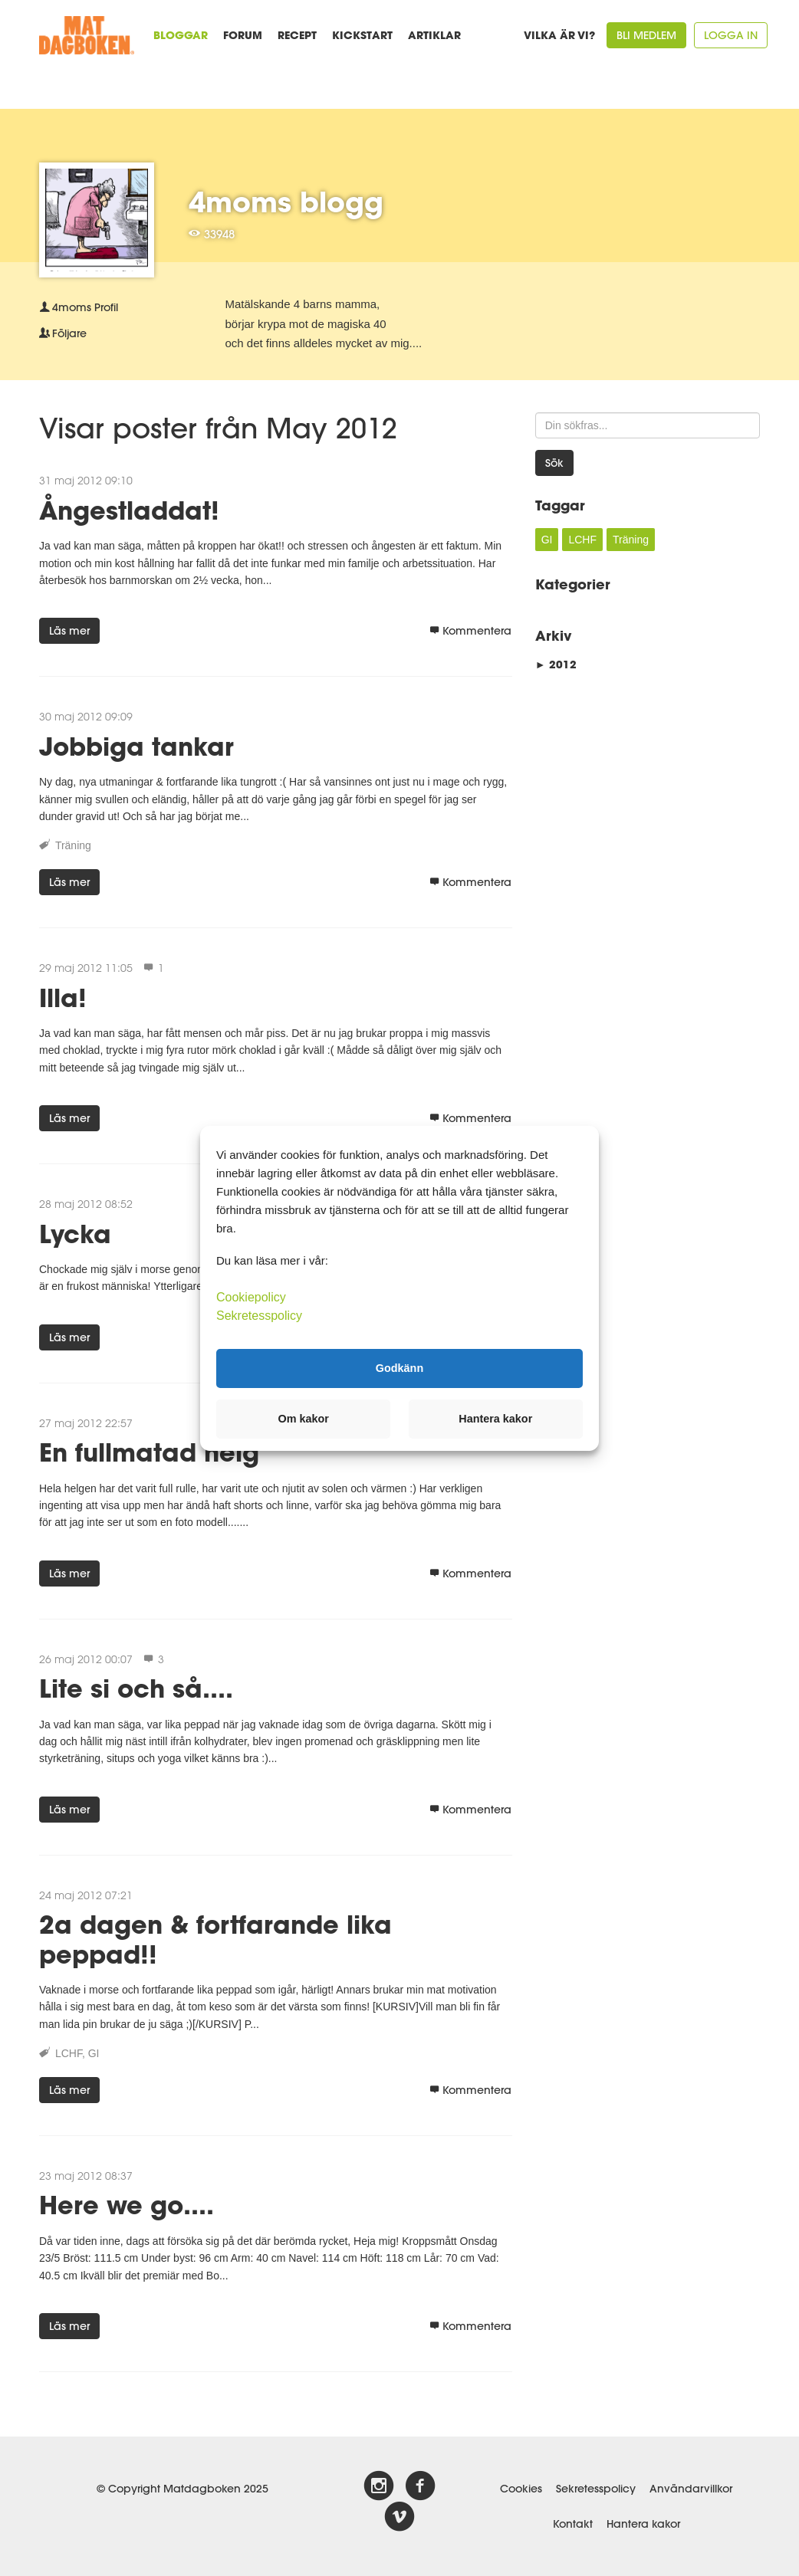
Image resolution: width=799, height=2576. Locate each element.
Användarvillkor (690, 2489)
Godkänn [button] (399, 1368)
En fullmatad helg (149, 1452)
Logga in (731, 35)
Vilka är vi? (559, 35)
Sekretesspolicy (596, 2489)
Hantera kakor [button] (495, 1419)
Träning (73, 845)
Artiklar (434, 35)
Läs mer (69, 631)
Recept (297, 35)
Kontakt (573, 2524)
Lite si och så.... (136, 1688)
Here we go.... (126, 2204)
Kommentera (470, 631)
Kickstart (362, 35)
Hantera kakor (643, 2524)
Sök (554, 463)
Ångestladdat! (129, 510)
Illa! (63, 997)
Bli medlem (646, 35)
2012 (556, 664)
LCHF (68, 2053)
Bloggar (180, 35)
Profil (78, 307)
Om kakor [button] (303, 1419)
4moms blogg (286, 201)
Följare (63, 333)
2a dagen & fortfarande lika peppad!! (215, 1939)
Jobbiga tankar (136, 746)
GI (94, 2053)
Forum (242, 35)
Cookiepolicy (251, 1296)
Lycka (75, 1233)
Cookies (521, 2489)
